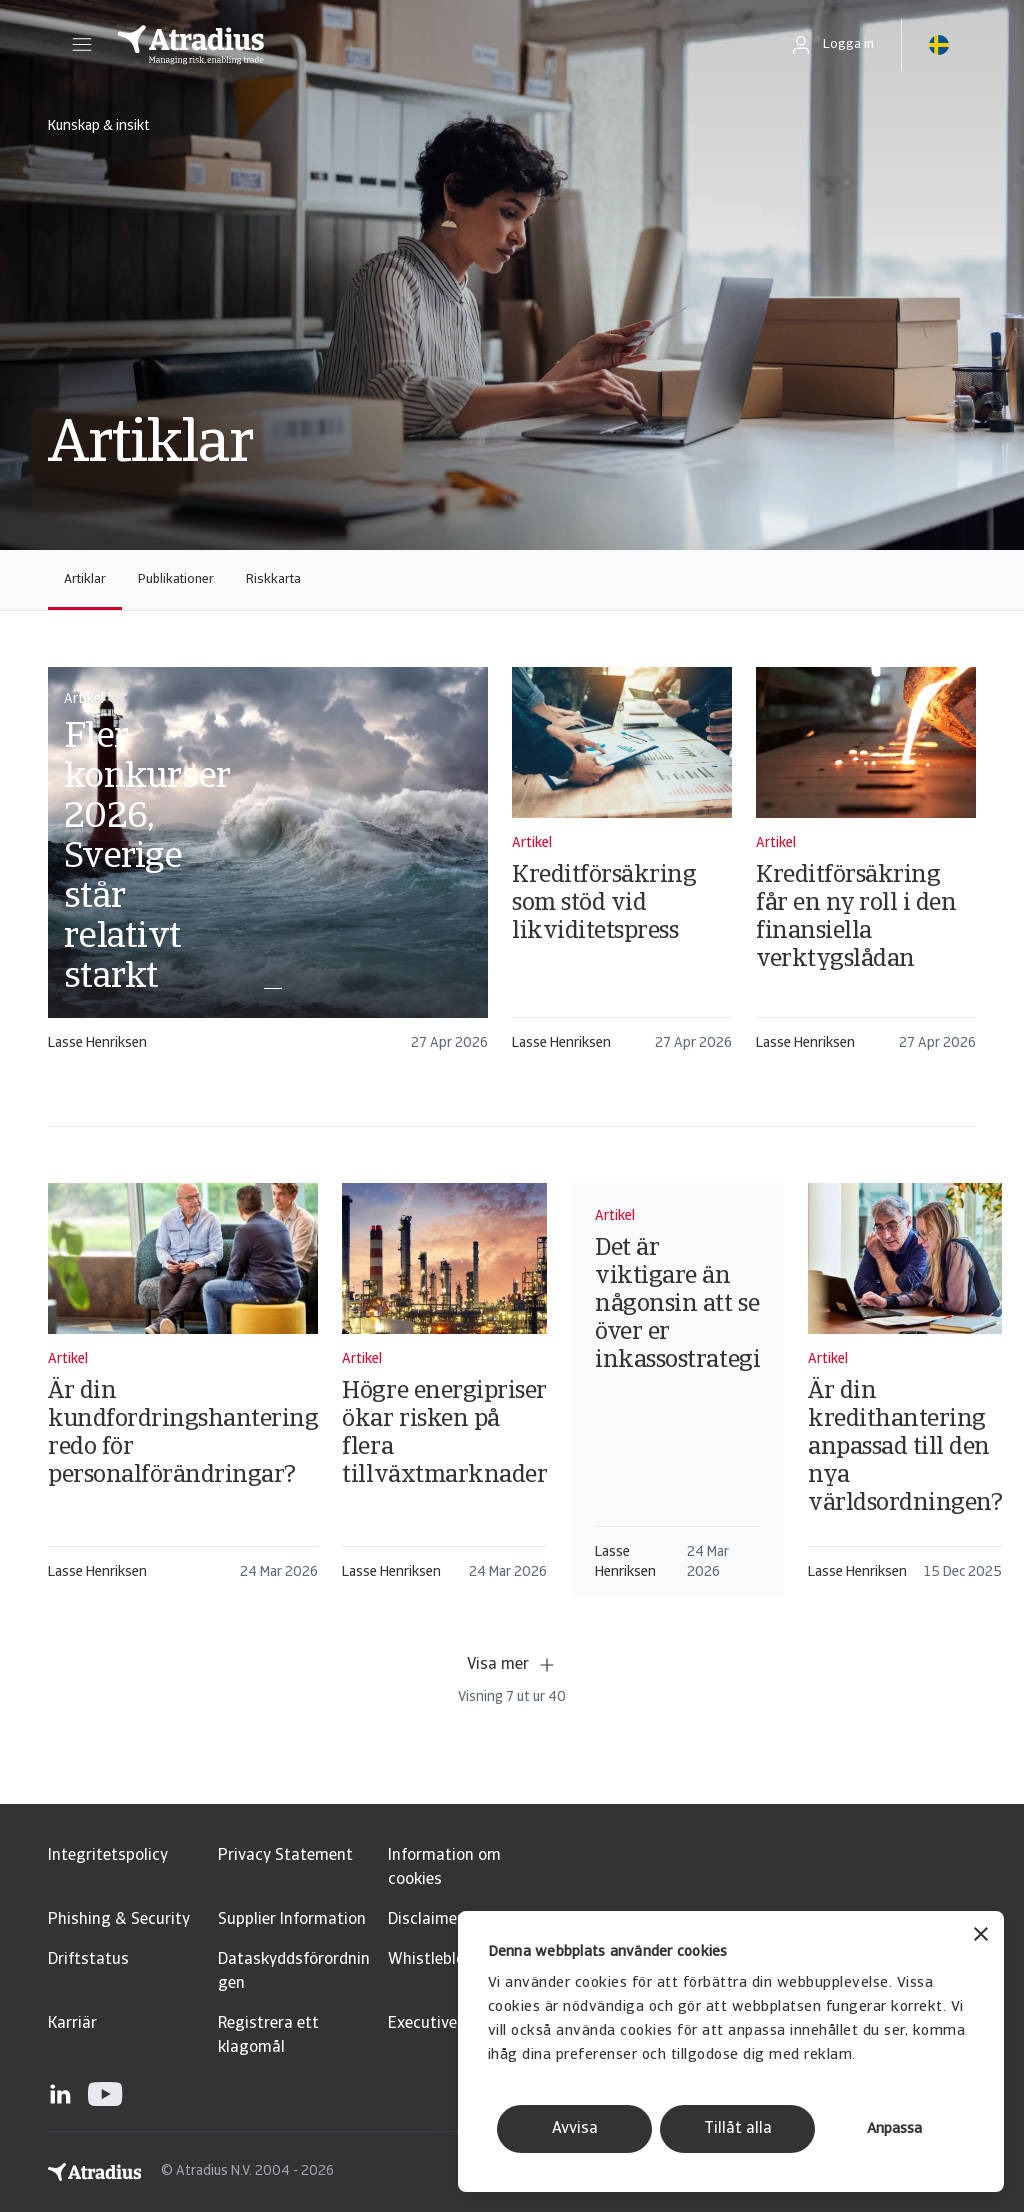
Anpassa (894, 2129)
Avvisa (575, 2129)
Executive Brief (441, 2024)
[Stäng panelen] (981, 1936)
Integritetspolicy (108, 1856)
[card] (268, 868)
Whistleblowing (444, 1960)
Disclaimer (425, 1920)
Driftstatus (88, 1960)
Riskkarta (273, 579)
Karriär (72, 2024)
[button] (82, 45)
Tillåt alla (738, 2129)
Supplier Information (292, 1920)
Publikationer (176, 579)
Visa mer (512, 1665)
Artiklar (85, 579)
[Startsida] (432, 45)
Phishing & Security (119, 1920)
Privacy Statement (285, 1856)
